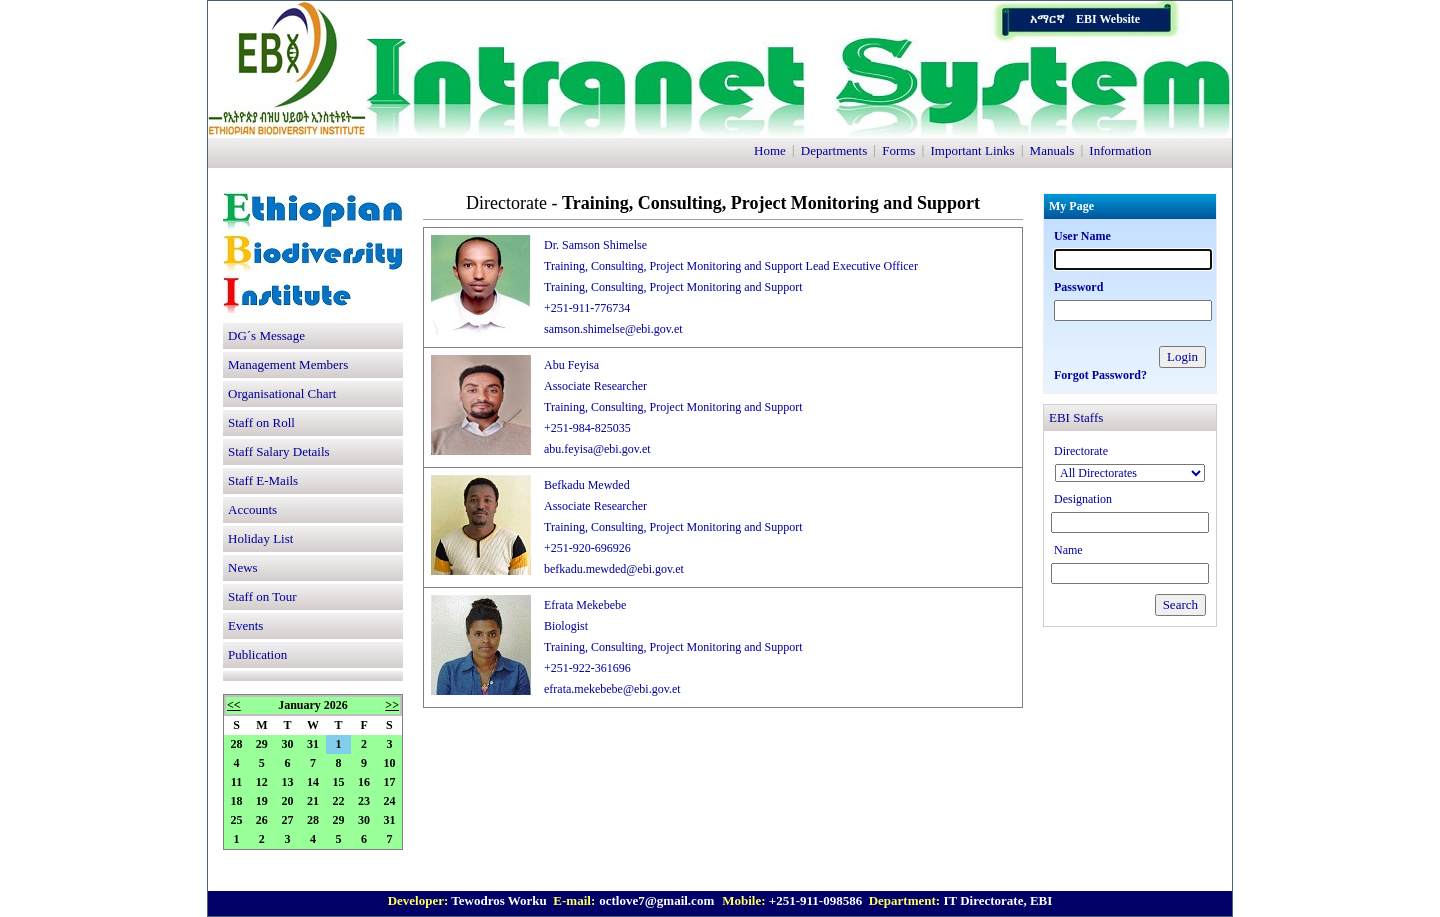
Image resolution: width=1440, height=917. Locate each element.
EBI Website (1108, 19)
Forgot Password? (1100, 375)
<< (234, 705)
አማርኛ (1047, 19)
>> (392, 705)
